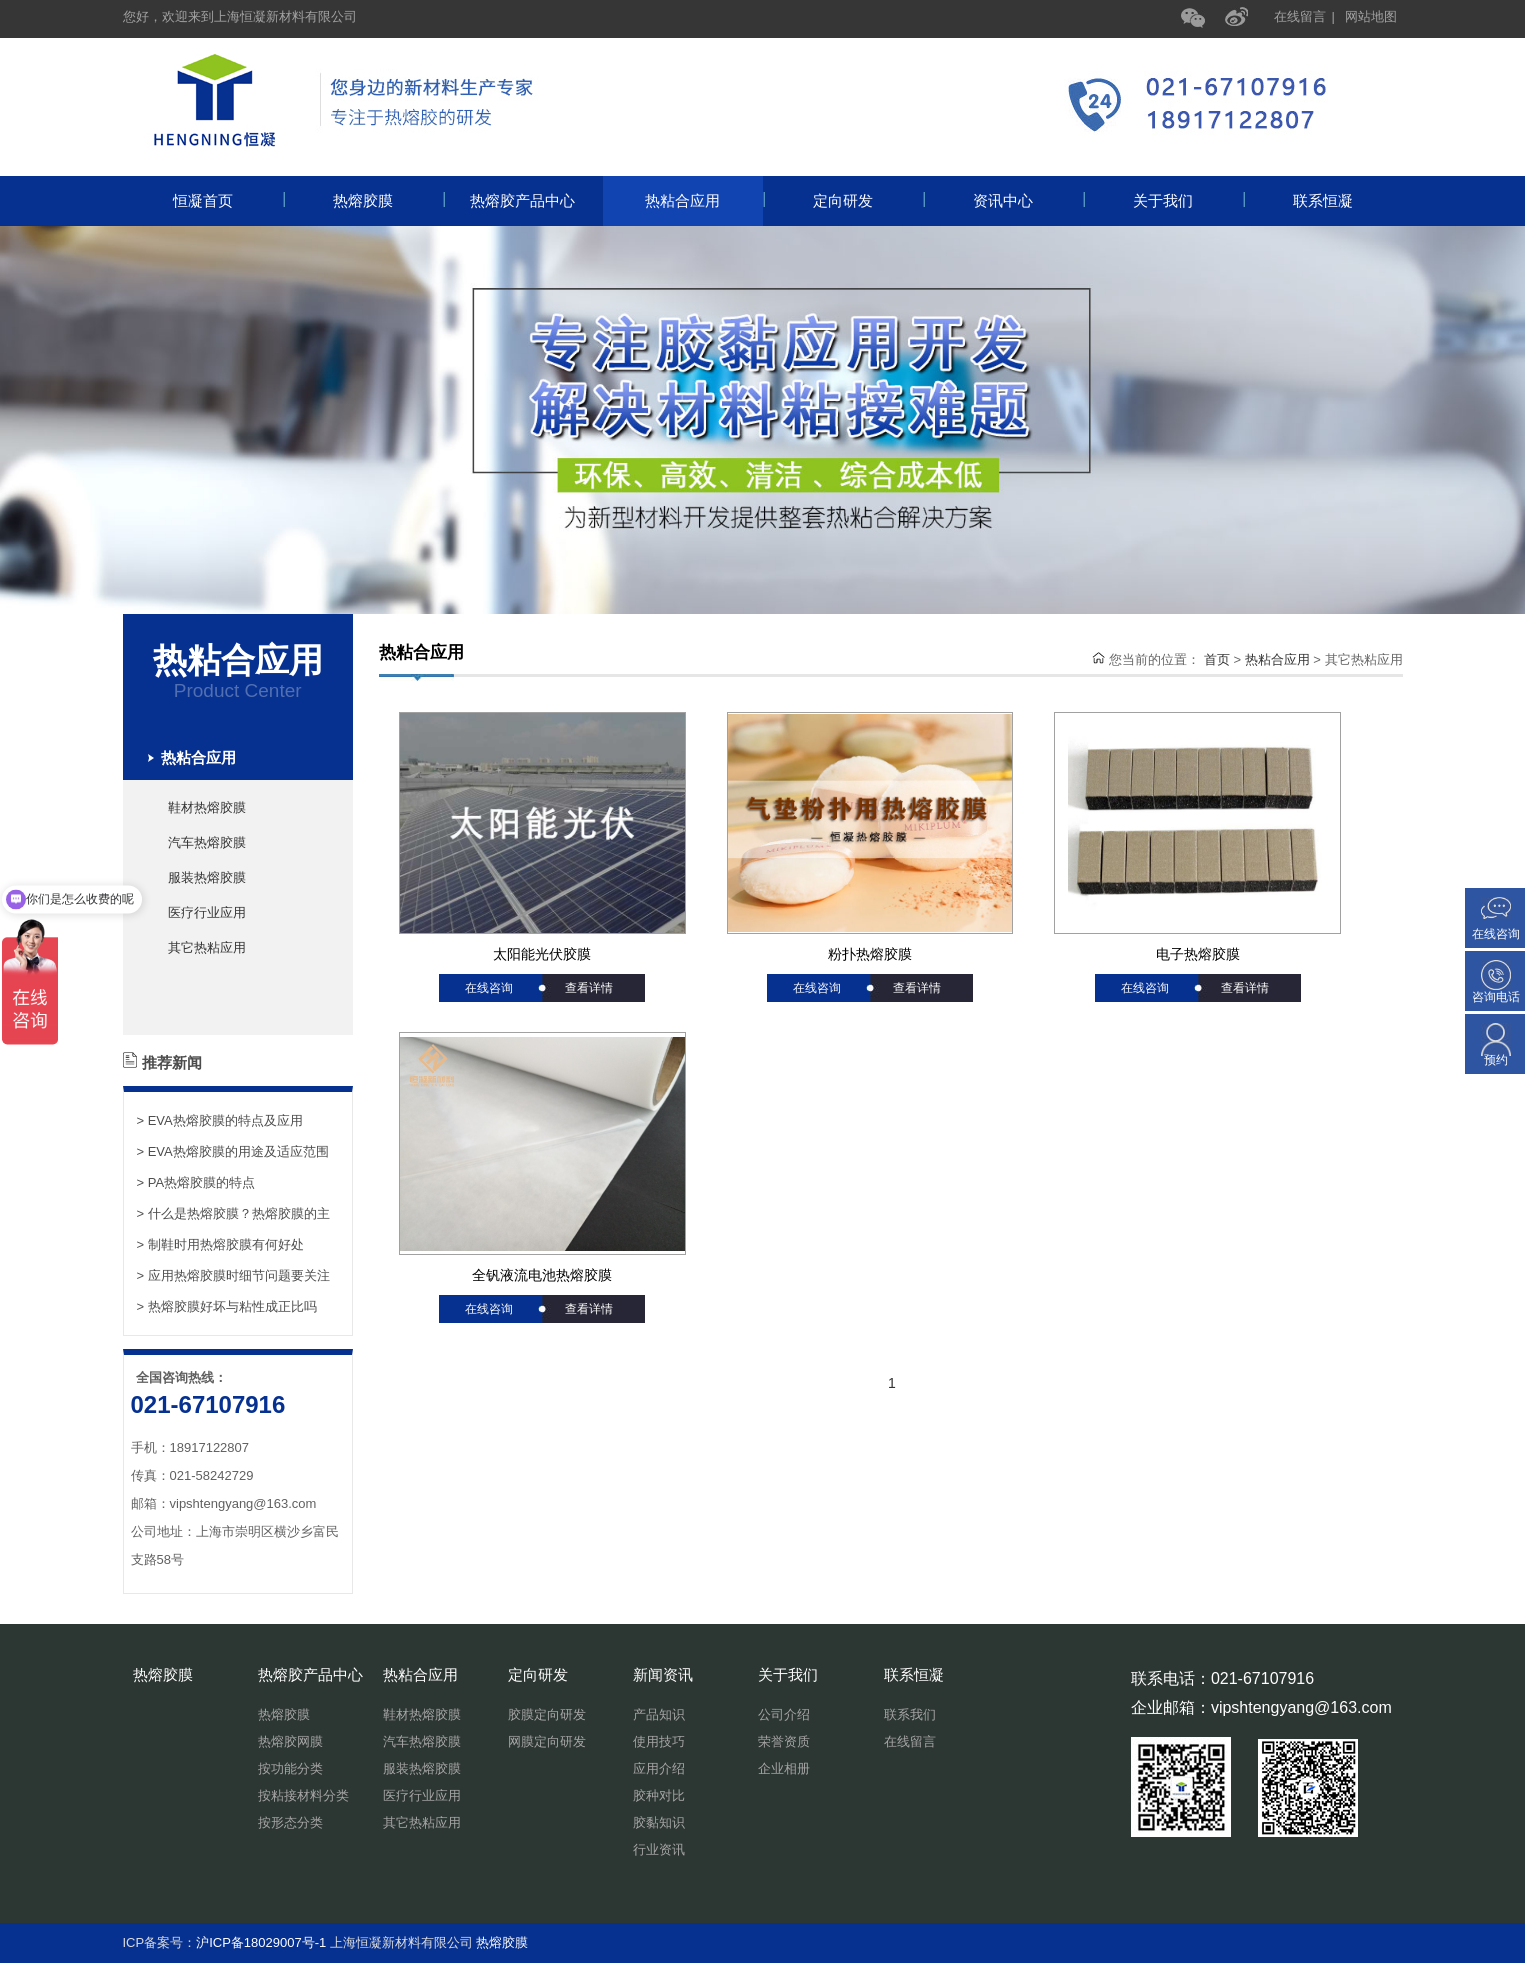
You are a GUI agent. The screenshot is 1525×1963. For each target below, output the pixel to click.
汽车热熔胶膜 (207, 842)
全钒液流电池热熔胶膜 (542, 1275)
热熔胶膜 (388, 200)
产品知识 (659, 1714)
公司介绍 (784, 1714)
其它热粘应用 (207, 947)
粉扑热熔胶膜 (870, 954)
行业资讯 (659, 1849)
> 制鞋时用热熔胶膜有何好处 (220, 1244)
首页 (1217, 660)
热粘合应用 (704, 200)
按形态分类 (290, 1822)
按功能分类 (290, 1768)
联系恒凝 (1323, 200)
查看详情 (589, 988)
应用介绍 (659, 1768)
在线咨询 (489, 988)
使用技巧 (659, 1741)
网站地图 (1371, 16)
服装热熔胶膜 (207, 877)
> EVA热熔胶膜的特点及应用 (220, 1120)
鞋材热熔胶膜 (207, 807)
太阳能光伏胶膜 (542, 954)
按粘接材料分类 (303, 1795)
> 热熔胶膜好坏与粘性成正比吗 (227, 1306)
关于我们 (1188, 200)
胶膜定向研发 (547, 1714)
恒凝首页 (228, 200)
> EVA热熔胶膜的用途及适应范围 (233, 1151)
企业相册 (784, 1768)
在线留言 (1300, 16)
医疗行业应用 (207, 912)
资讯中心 (1028, 200)
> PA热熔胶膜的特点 (196, 1182)
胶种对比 (659, 1795)
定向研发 (868, 200)
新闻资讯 (663, 1674)
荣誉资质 (784, 1741)
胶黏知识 (659, 1822)
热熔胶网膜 (290, 1741)
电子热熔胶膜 (1198, 954)
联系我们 (910, 1714)
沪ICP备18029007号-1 (261, 1942)
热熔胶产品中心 (536, 200)
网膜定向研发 (547, 1741)
